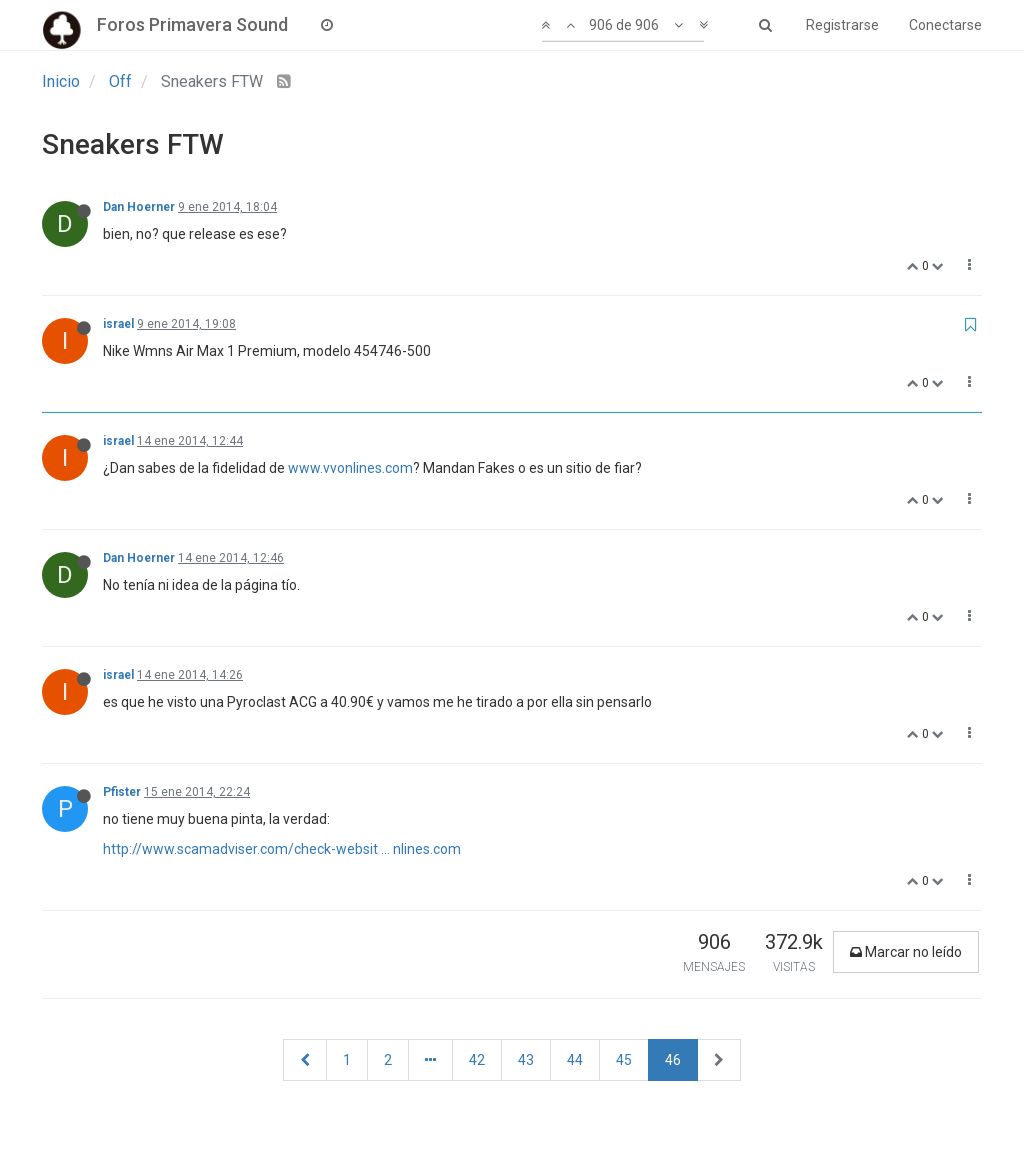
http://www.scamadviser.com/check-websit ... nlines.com (282, 849)
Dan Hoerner (139, 207)
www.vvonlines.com (350, 468)
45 (624, 1060)
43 (526, 1060)
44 (575, 1060)
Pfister (122, 792)
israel (118, 324)
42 (477, 1060)
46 (673, 1060)
